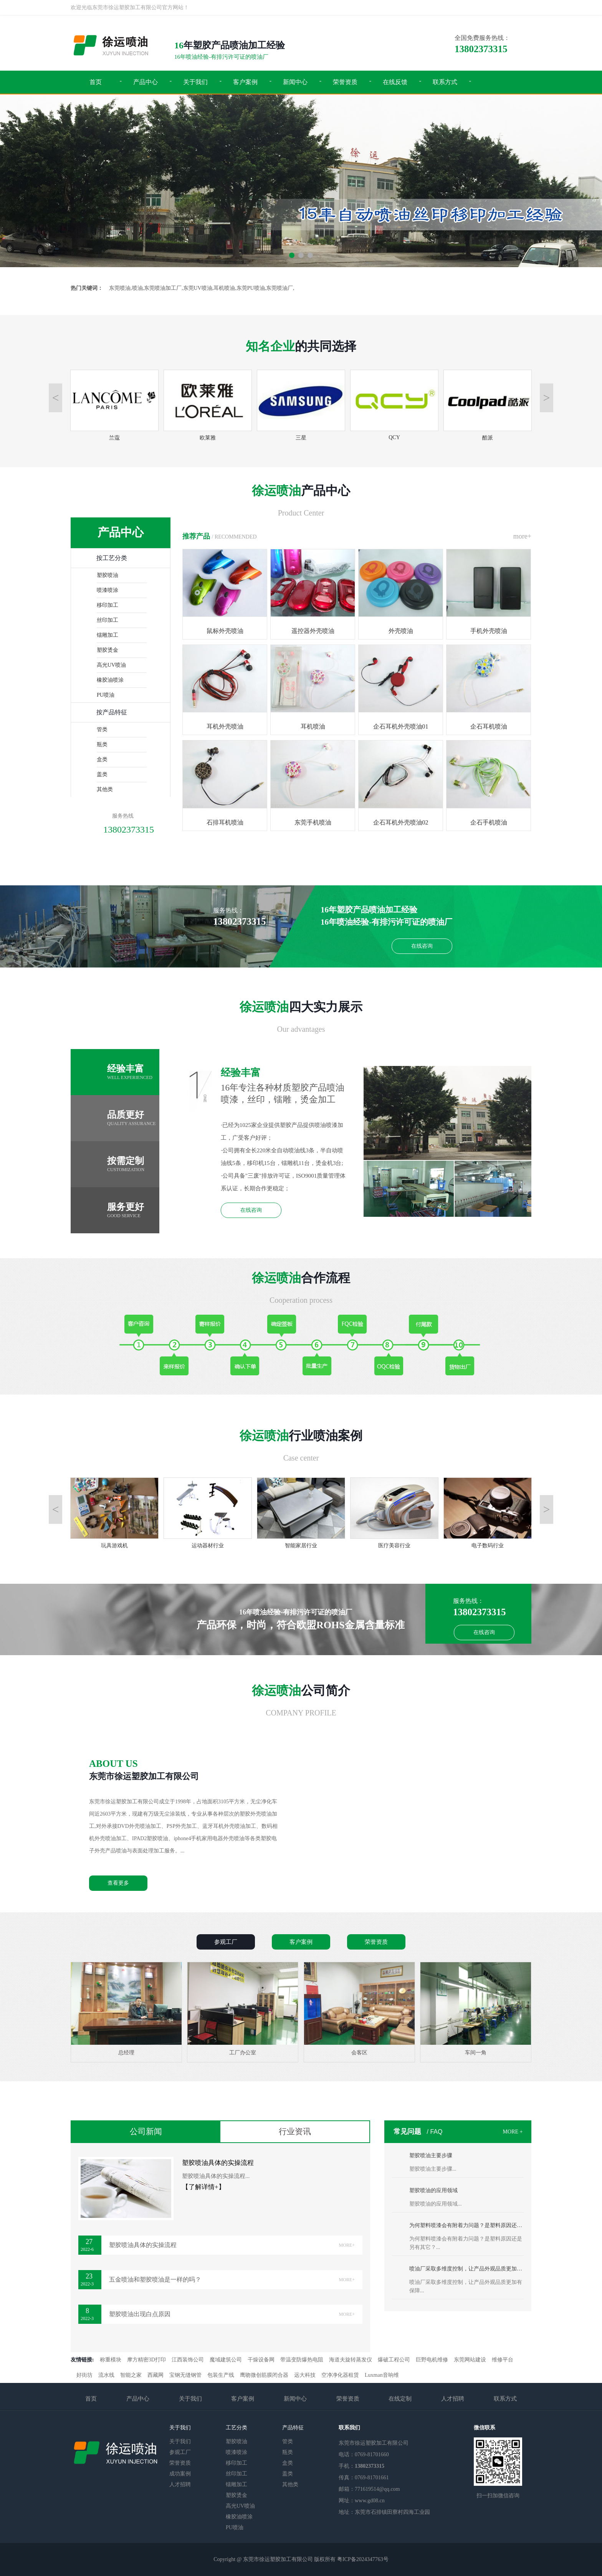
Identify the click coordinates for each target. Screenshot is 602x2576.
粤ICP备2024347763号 (363, 2559)
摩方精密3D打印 (146, 2360)
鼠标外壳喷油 (225, 591)
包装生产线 (220, 2375)
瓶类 (102, 744)
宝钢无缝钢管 (185, 2375)
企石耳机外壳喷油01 (401, 687)
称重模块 (110, 2360)
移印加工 (107, 605)
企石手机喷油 (489, 782)
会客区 (359, 2009)
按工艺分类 (111, 558)
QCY (394, 434)
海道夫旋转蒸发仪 (350, 2360)
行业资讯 (295, 2131)
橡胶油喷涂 (110, 680)
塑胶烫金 (107, 650)
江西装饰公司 (188, 2360)
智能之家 (131, 2375)
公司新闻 (146, 2131)
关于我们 (195, 82)
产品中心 (145, 82)
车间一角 (475, 2009)
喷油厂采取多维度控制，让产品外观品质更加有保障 (466, 2269)
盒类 (102, 759)
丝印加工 (107, 620)
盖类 (102, 774)
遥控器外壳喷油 (313, 591)
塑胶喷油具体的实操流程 (218, 2162)
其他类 (105, 789)
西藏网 (155, 2375)
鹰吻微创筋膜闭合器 (264, 2375)
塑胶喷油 (107, 575)
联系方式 (445, 82)
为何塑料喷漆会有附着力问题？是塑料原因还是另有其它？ (466, 2225)
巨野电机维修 (432, 2360)
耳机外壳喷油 (225, 687)
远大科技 (305, 2375)
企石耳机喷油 (489, 687)
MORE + (513, 2132)
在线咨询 (422, 946)
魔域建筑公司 (226, 2360)
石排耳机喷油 (225, 782)
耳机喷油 (313, 687)
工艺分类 (236, 2428)
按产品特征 (111, 712)
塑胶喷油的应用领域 (433, 2190)
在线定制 (400, 2398)
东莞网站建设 (470, 2360)
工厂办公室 (242, 2009)
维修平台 (502, 2360)
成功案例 (180, 2474)
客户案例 (245, 82)
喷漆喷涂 (107, 590)
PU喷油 (105, 695)
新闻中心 (295, 82)
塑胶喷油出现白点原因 (232, 2314)
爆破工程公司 (394, 2360)
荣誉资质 (345, 82)
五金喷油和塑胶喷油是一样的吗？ (232, 2279)
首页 (95, 82)
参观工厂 (180, 2452)
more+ (522, 536)
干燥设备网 (261, 2360)
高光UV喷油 (111, 665)
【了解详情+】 (203, 2187)
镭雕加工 (107, 635)
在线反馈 (395, 82)
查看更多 (118, 1883)
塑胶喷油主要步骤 (430, 2155)
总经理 (126, 2009)
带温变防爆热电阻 (301, 2360)
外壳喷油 (401, 591)
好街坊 (84, 2375)
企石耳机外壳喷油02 (401, 782)
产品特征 (293, 2428)
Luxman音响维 (382, 2375)
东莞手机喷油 (313, 782)
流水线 (106, 2375)
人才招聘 (452, 2398)
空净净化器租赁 (340, 2375)
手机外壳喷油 (489, 591)
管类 (102, 729)
